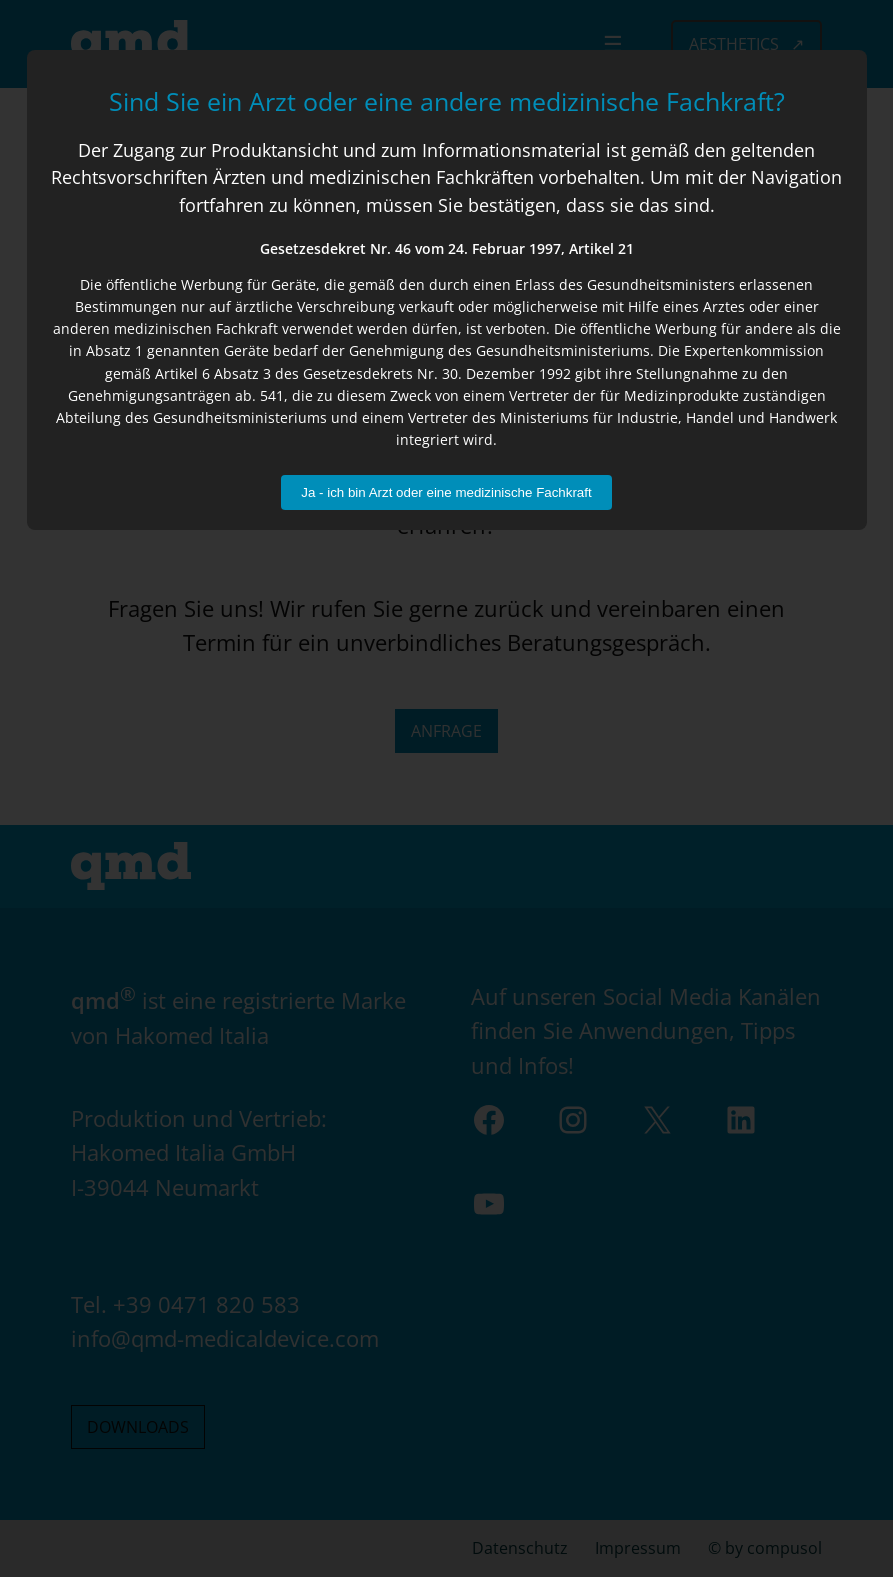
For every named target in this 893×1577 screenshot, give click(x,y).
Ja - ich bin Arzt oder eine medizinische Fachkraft (446, 492)
